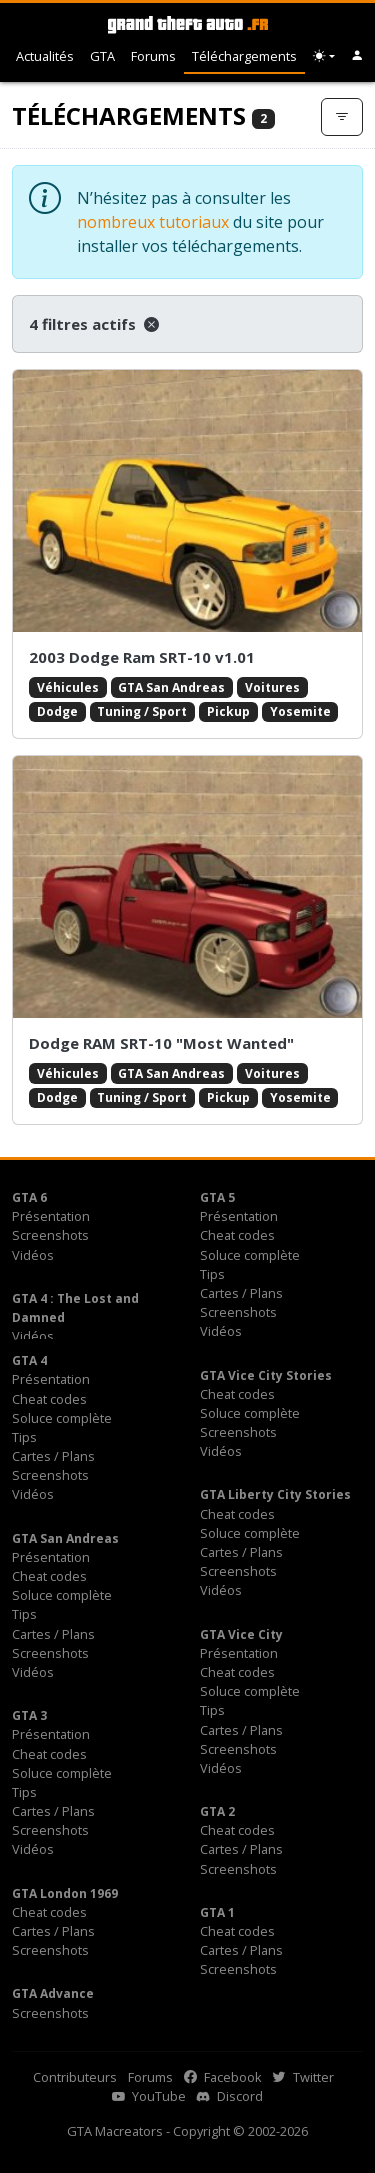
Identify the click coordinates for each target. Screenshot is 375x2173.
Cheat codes (237, 1235)
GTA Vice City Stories (266, 1375)
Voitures (272, 687)
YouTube (149, 2096)
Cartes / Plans (241, 1293)
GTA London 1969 (65, 1893)
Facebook (223, 2077)
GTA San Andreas (171, 687)
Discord (230, 2096)
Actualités (45, 56)
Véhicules (68, 687)
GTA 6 (29, 1197)
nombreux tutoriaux (153, 222)
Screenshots (50, 1235)
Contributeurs (75, 2077)
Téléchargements (244, 56)
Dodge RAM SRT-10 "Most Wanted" (161, 1043)
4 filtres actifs (94, 324)
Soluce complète (250, 1255)
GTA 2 (217, 1811)
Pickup (228, 711)
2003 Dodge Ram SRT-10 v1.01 (142, 657)
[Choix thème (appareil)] (324, 56)
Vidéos (33, 1255)
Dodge (57, 711)
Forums (153, 56)
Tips (212, 1274)
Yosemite (300, 711)
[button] (357, 56)
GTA (102, 56)
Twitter (303, 2077)
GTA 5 (217, 1197)
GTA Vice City (241, 1634)
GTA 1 (217, 1912)
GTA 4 (29, 1360)
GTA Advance (53, 1993)
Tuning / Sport (142, 711)
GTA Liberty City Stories (275, 1494)
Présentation (51, 1216)
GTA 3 (29, 1715)
